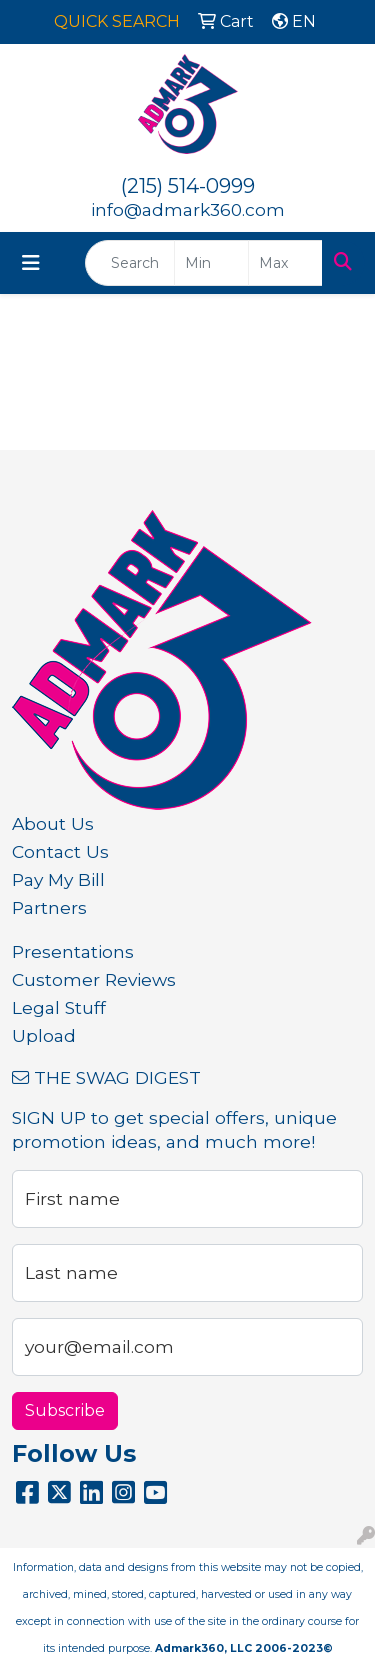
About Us (53, 823)
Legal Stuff (59, 1007)
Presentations (73, 951)
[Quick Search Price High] (285, 263)
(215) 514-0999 (188, 186)
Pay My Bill (58, 879)
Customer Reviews (94, 979)
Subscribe (65, 1410)
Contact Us (60, 851)
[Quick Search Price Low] (211, 263)
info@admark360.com (188, 209)
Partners (49, 907)
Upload (44, 1035)
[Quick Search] (130, 263)
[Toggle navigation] (31, 263)
